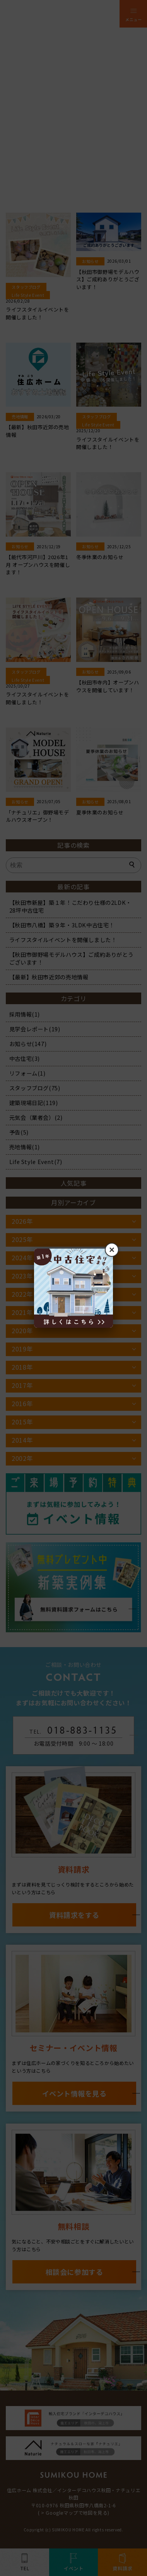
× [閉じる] (112, 1249)
